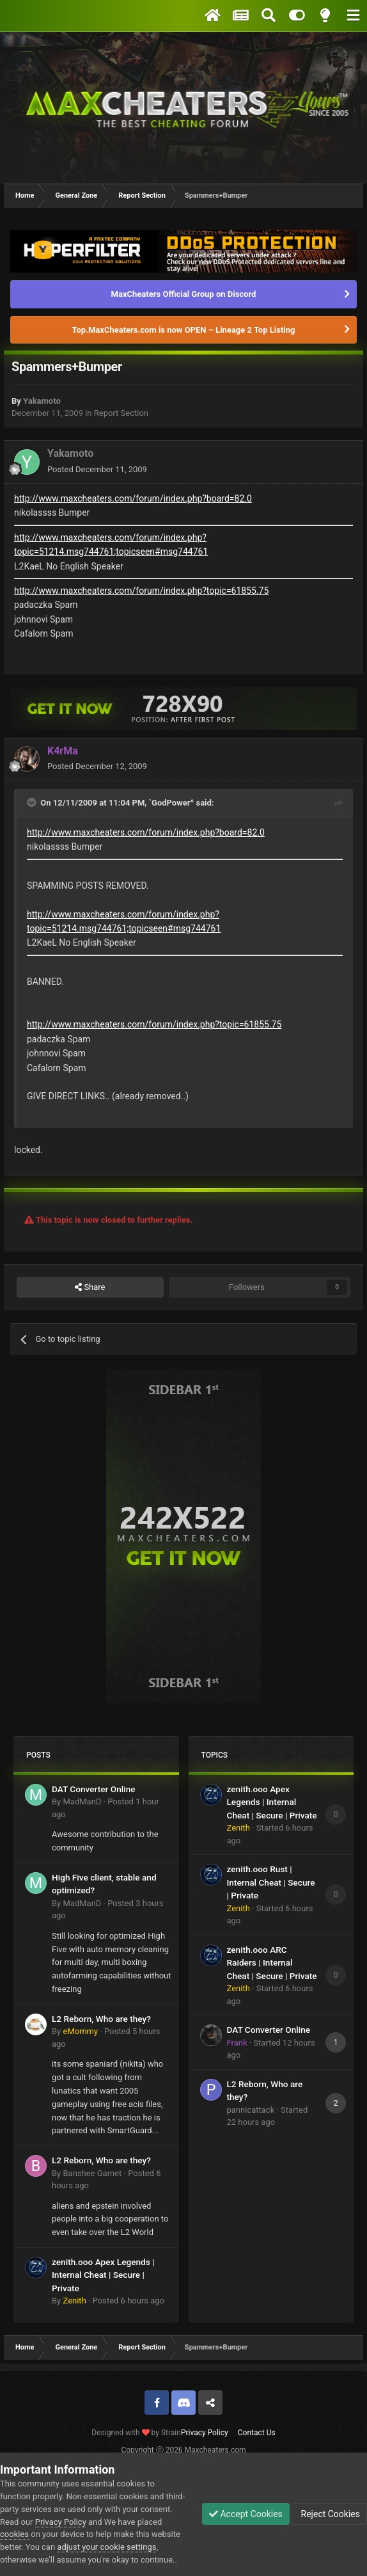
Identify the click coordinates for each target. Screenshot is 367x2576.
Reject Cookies (329, 2514)
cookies (14, 2534)
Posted (97, 469)
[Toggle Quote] (32, 802)
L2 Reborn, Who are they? (101, 2019)
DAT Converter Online (94, 1789)
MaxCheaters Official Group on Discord (183, 294)
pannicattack (251, 2110)
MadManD (82, 1801)
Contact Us (257, 2432)
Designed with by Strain (136, 2432)
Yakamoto (42, 401)
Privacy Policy (204, 2432)
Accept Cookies (246, 2514)
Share (90, 1287)
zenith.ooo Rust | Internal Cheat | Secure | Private (271, 1882)
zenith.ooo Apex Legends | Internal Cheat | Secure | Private (103, 2275)
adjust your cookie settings (106, 2547)
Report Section (121, 413)
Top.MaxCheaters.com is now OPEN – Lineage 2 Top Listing (183, 330)
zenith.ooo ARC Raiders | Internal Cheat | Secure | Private (272, 1962)
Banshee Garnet (92, 2173)
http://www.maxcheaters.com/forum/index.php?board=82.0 (133, 498)
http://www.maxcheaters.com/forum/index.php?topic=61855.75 (141, 590)
